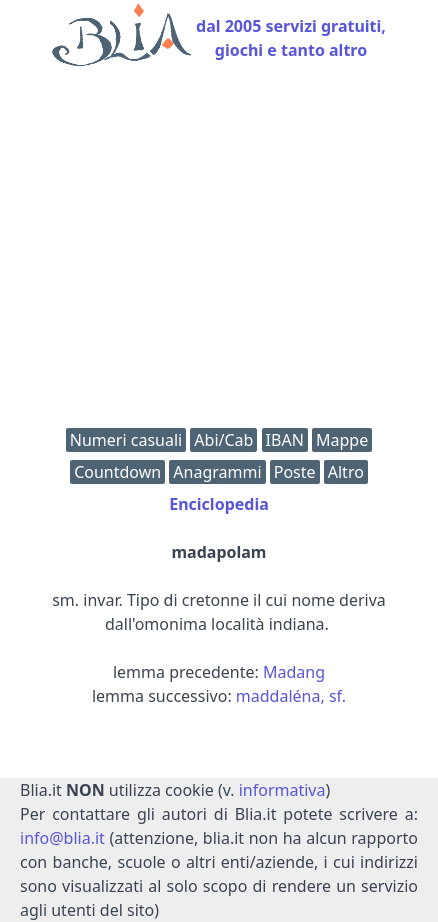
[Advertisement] (219, 252)
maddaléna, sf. (291, 696)
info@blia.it (62, 838)
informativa (282, 790)
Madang (294, 672)
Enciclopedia (219, 504)
